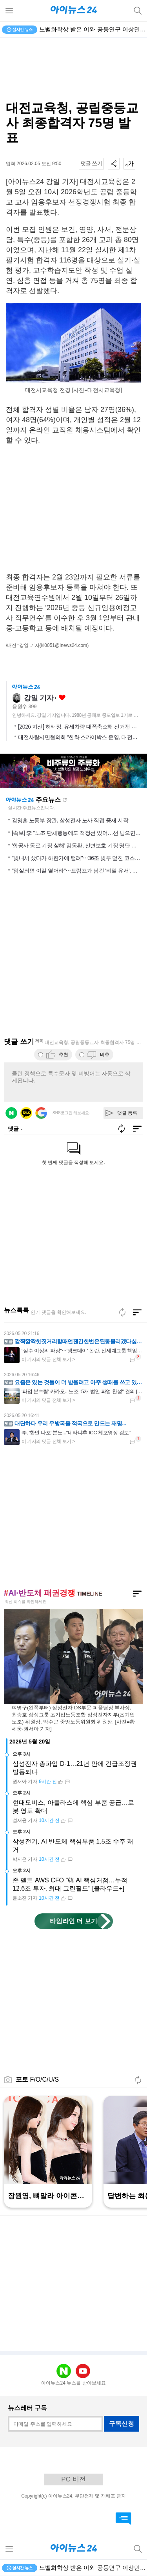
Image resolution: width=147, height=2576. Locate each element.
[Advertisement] (73, 69)
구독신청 (121, 2423)
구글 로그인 (41, 1113)
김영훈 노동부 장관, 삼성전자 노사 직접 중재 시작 (70, 820)
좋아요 (62, 697)
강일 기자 (39, 698)
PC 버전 (73, 2479)
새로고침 (65, 800)
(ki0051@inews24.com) (64, 645)
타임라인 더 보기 (73, 1921)
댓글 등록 (127, 1113)
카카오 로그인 (26, 1113)
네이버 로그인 (11, 1113)
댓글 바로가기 (123, 2518)
